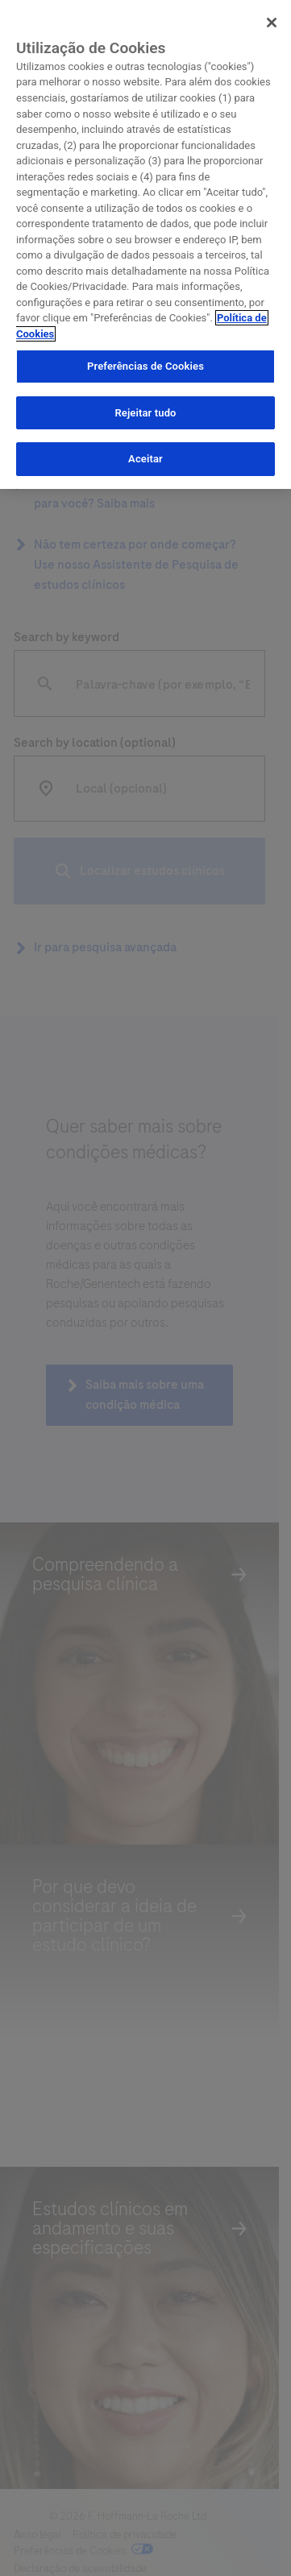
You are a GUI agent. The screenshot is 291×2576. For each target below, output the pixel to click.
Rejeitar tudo (145, 409)
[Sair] (271, 19)
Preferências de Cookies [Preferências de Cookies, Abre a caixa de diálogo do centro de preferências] (145, 363)
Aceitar (145, 455)
